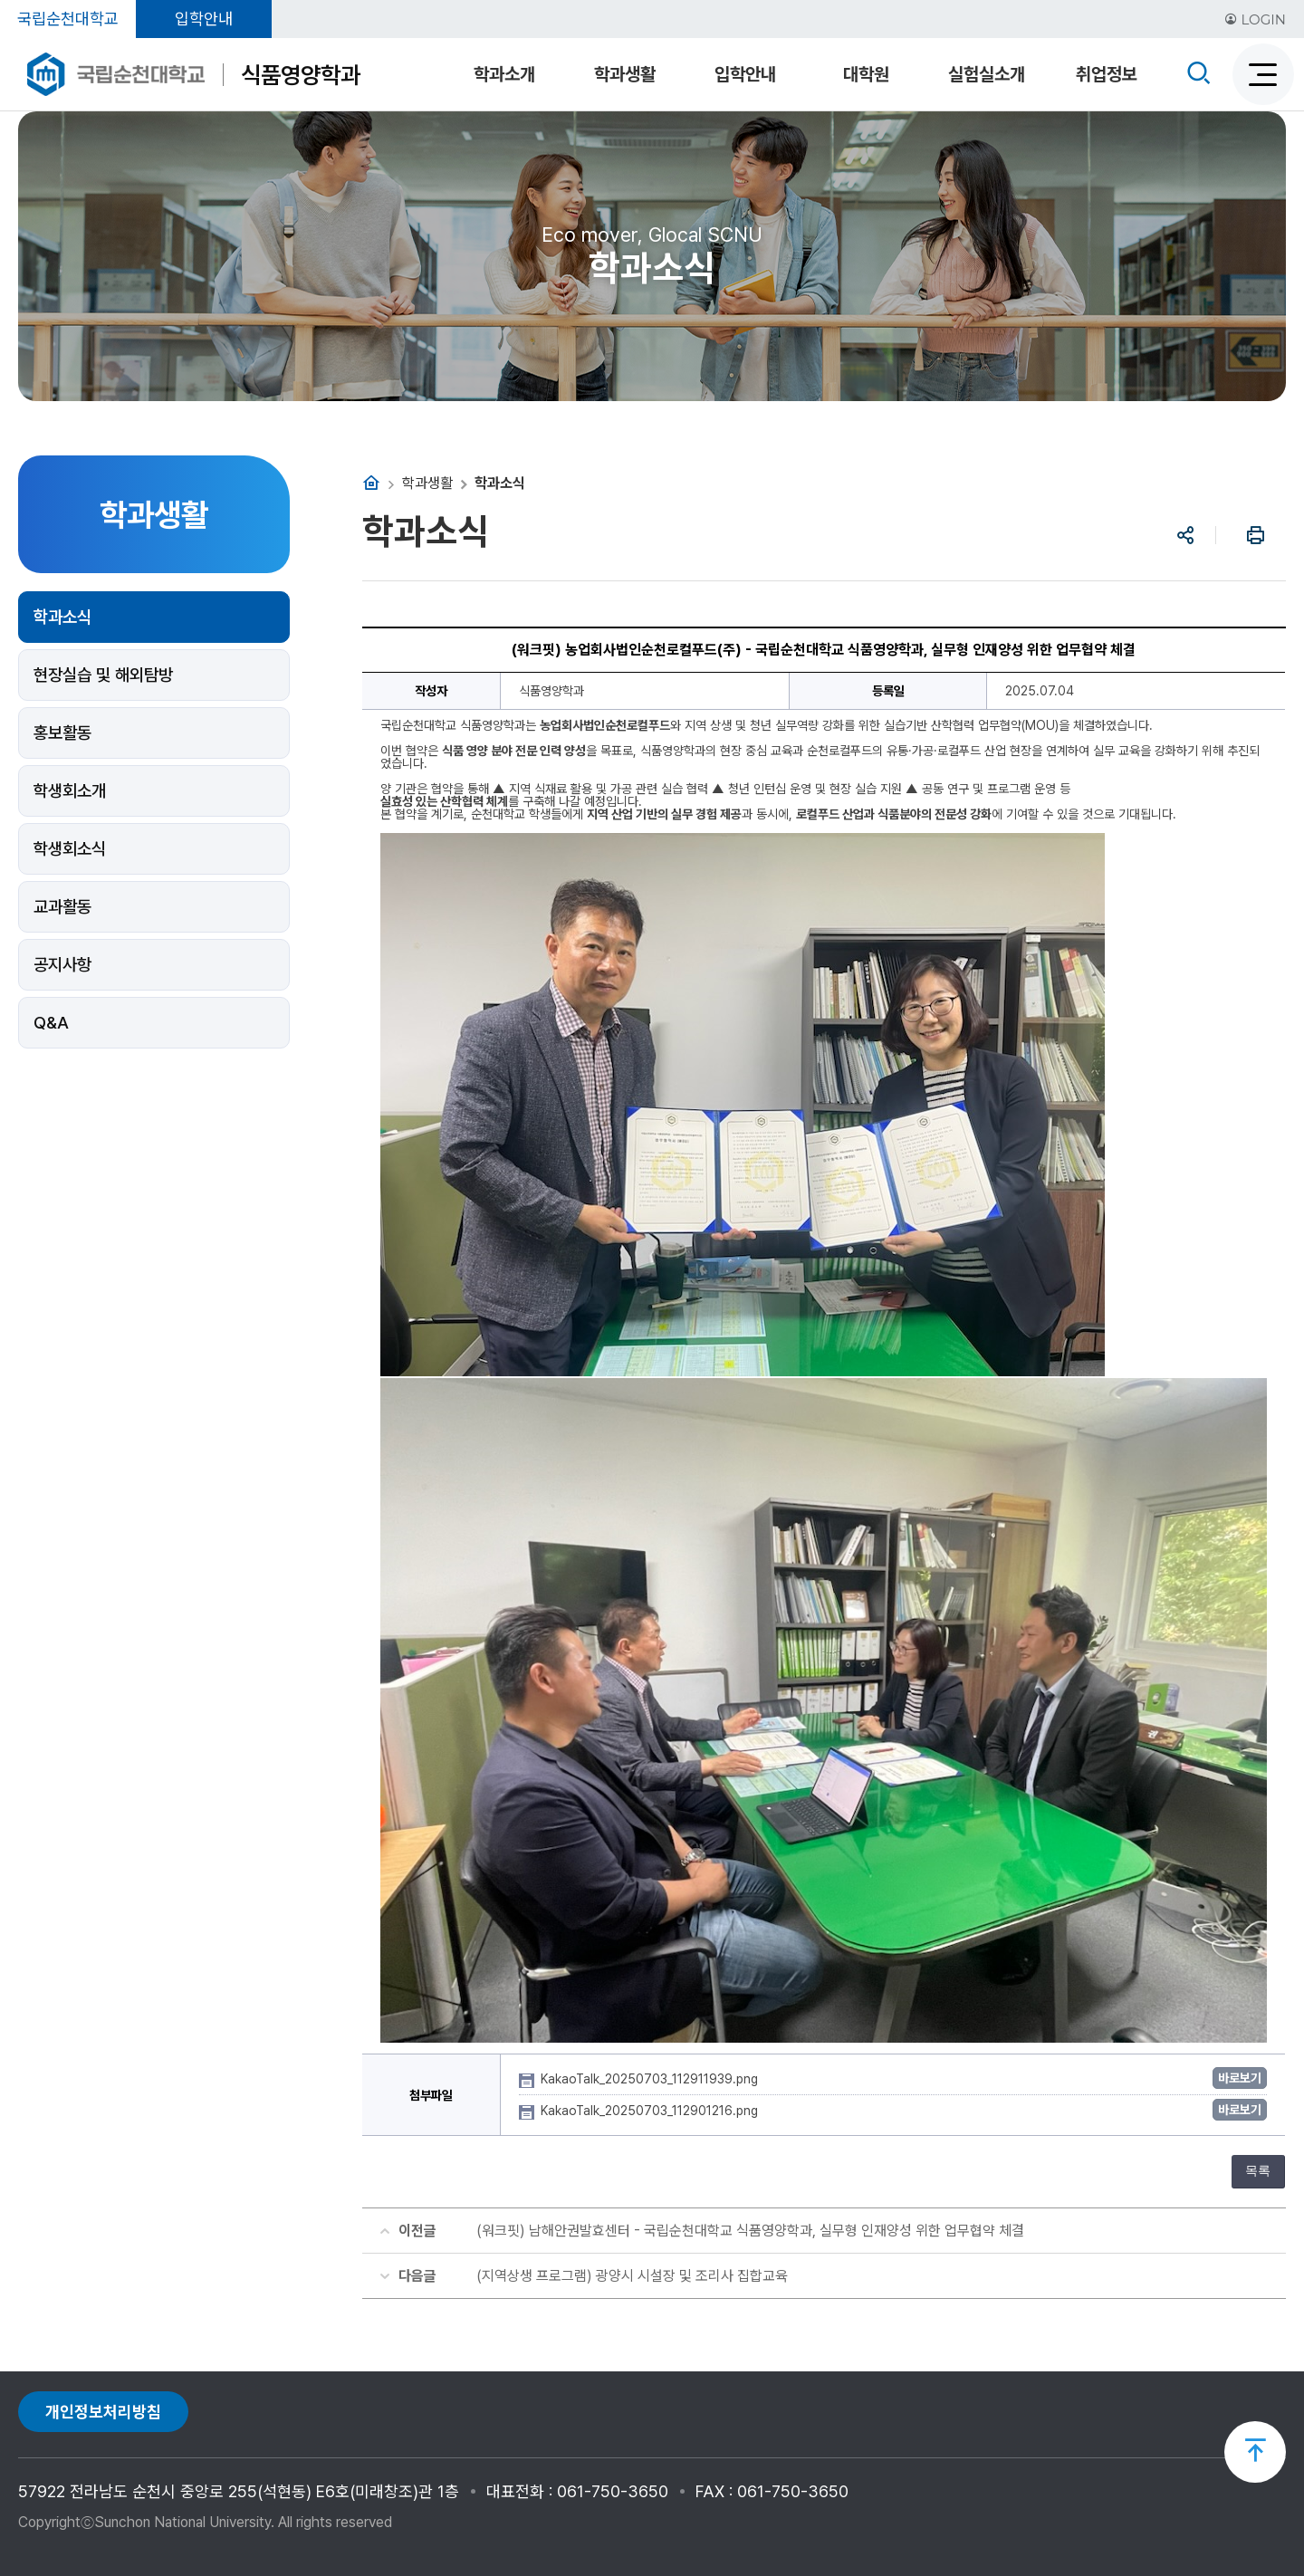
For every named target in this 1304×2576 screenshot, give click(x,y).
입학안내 (204, 18)
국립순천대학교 (68, 18)
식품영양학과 (300, 75)
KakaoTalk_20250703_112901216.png (651, 2110)
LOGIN (1255, 19)
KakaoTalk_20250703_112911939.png (651, 2079)
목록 (1257, 2171)
